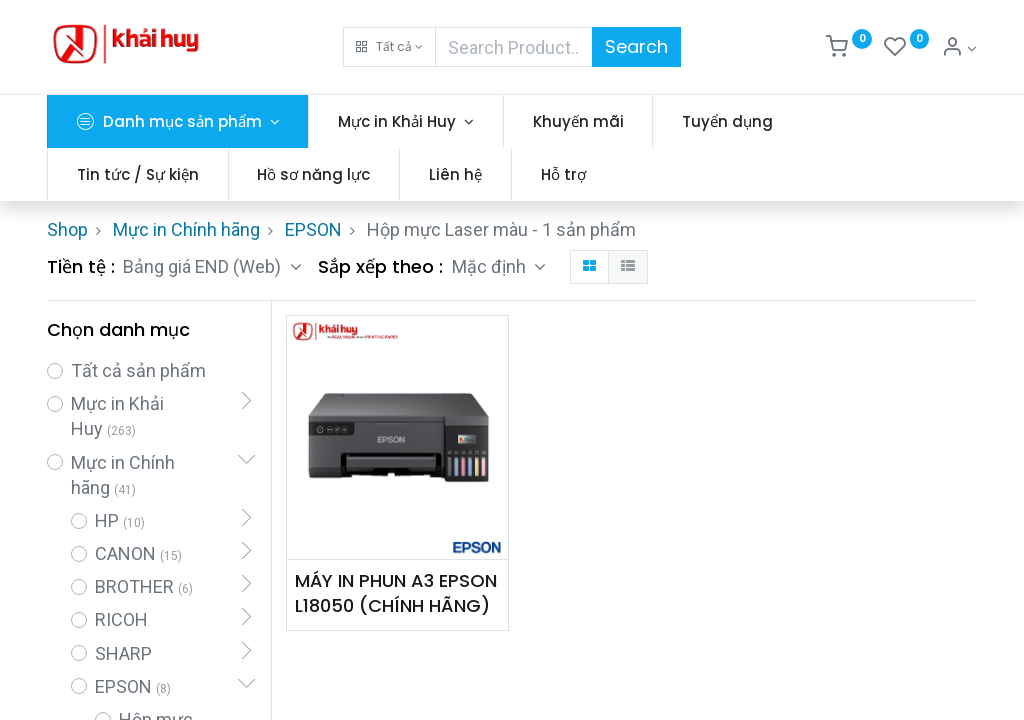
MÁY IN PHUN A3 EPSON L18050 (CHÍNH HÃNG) (396, 593)
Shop (67, 229)
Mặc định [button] (491, 266)
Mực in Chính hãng (186, 229)
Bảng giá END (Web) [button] (204, 266)
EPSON (313, 229)
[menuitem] (578, 121)
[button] (389, 47)
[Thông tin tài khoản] (959, 49)
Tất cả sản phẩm (138, 370)
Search (636, 46)
